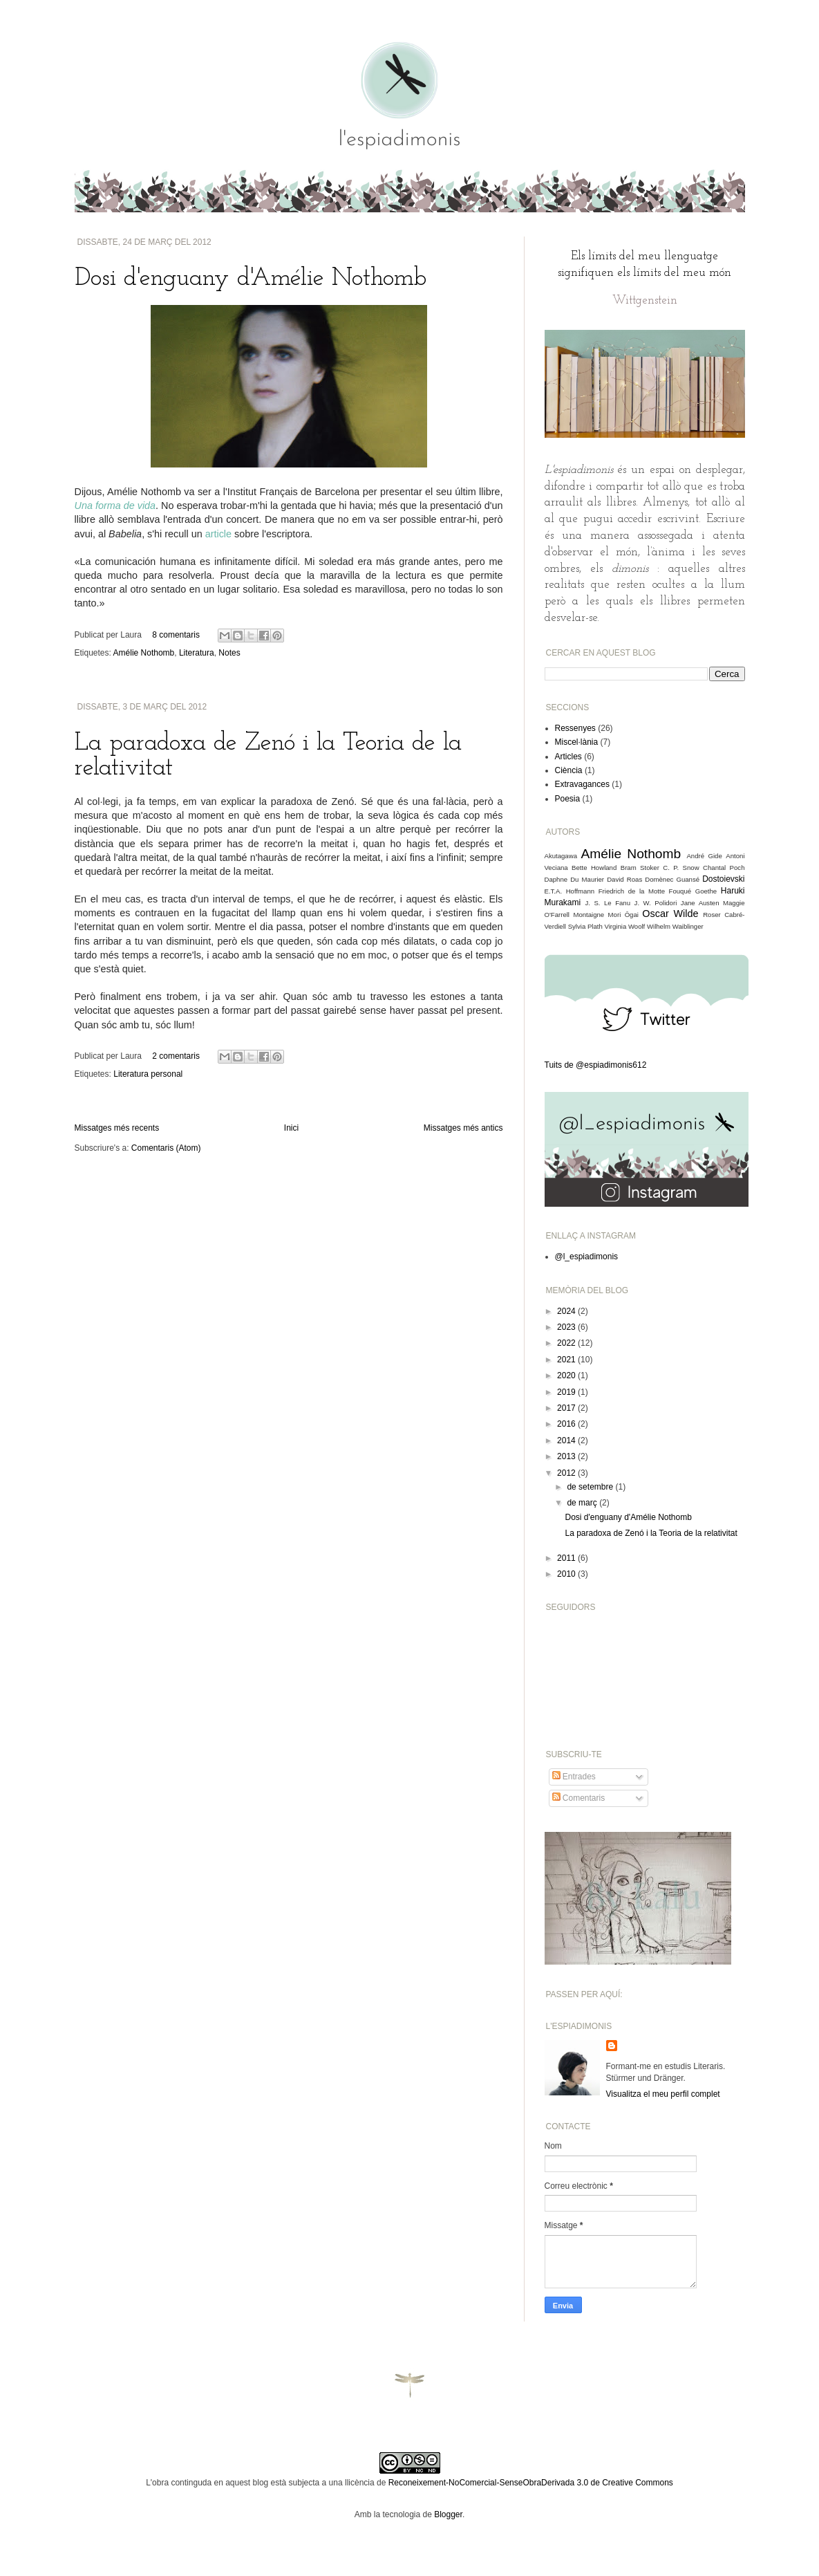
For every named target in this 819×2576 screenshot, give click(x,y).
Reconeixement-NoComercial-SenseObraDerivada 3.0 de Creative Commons (530, 2482)
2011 (567, 1558)
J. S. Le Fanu (607, 903)
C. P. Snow (681, 867)
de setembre (591, 1487)
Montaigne (588, 914)
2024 (567, 1311)
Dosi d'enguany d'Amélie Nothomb (250, 278)
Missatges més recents (117, 1128)
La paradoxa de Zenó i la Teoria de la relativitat (651, 1533)
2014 (567, 1440)
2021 (567, 1359)
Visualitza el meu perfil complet (663, 2094)
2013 (567, 1456)
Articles (568, 756)
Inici (291, 1128)
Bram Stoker (640, 867)
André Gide (704, 856)
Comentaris (578, 1798)
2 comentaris (176, 1056)
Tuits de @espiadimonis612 (596, 1065)
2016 (567, 1424)
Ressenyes (575, 728)
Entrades (574, 1776)
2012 (567, 1473)
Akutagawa (561, 856)
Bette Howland (594, 867)
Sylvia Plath (585, 926)
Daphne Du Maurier (575, 879)
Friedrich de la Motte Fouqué (645, 891)
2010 (567, 1574)
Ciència (569, 770)
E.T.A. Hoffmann (570, 891)
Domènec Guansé (672, 879)
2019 (567, 1392)
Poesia (568, 799)
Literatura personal (147, 1074)
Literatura (196, 653)
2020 (567, 1375)
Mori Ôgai (623, 914)
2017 (567, 1408)
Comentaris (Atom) (166, 1148)
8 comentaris (176, 635)
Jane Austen (700, 903)
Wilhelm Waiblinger (675, 926)
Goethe (706, 891)
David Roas (624, 879)
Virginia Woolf (624, 926)
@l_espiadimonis (587, 1256)
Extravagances (582, 784)
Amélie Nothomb (144, 653)
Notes (229, 653)
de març (583, 1503)
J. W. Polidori (655, 903)
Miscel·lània (577, 742)
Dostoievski (723, 879)
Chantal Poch (723, 867)
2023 (567, 1327)
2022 (567, 1343)
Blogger (448, 2514)
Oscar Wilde (670, 913)
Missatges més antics (463, 1128)
